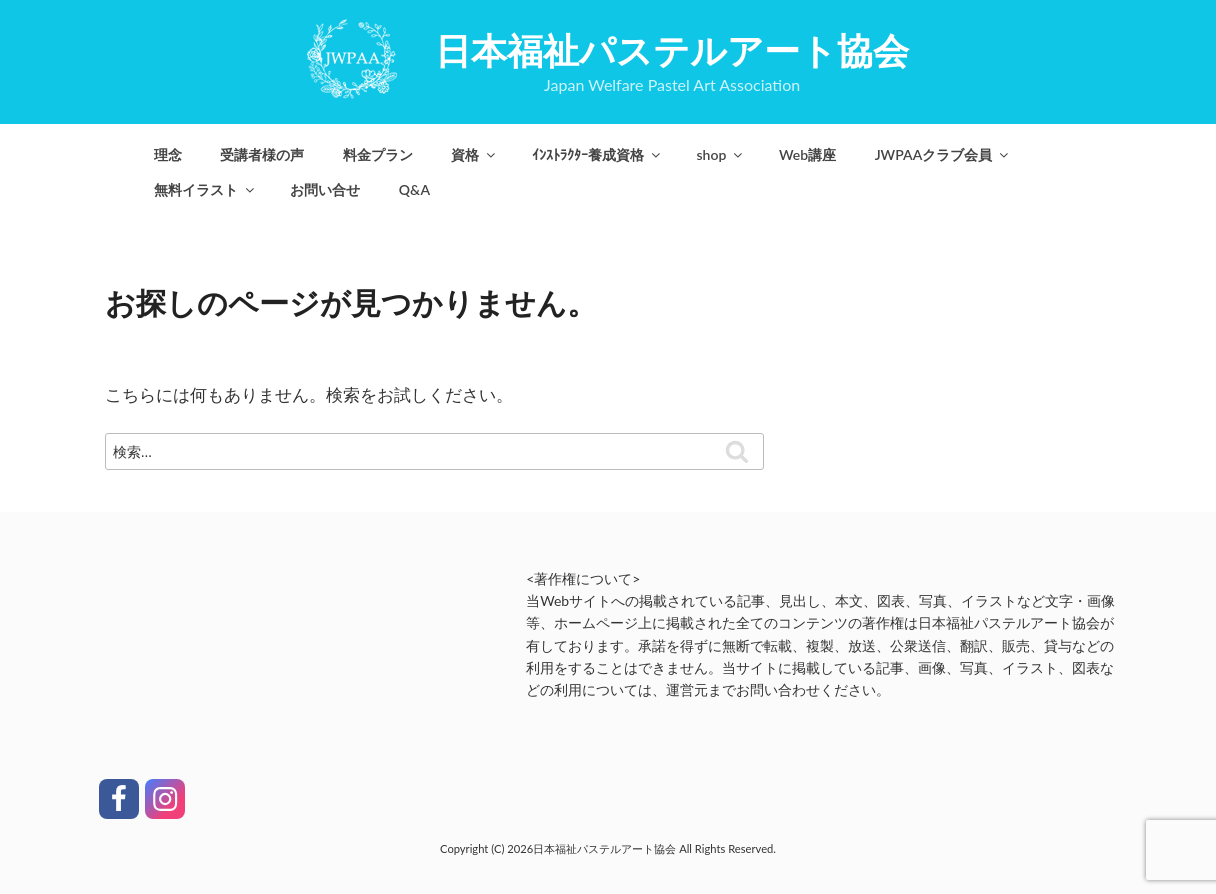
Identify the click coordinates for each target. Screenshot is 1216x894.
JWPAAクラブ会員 (943, 154)
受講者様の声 (262, 154)
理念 (168, 154)
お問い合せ (325, 189)
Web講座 (807, 154)
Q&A (414, 189)
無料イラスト (205, 189)
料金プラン (378, 154)
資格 (474, 154)
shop (720, 154)
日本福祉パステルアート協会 (672, 50)
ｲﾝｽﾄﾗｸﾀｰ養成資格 (597, 154)
